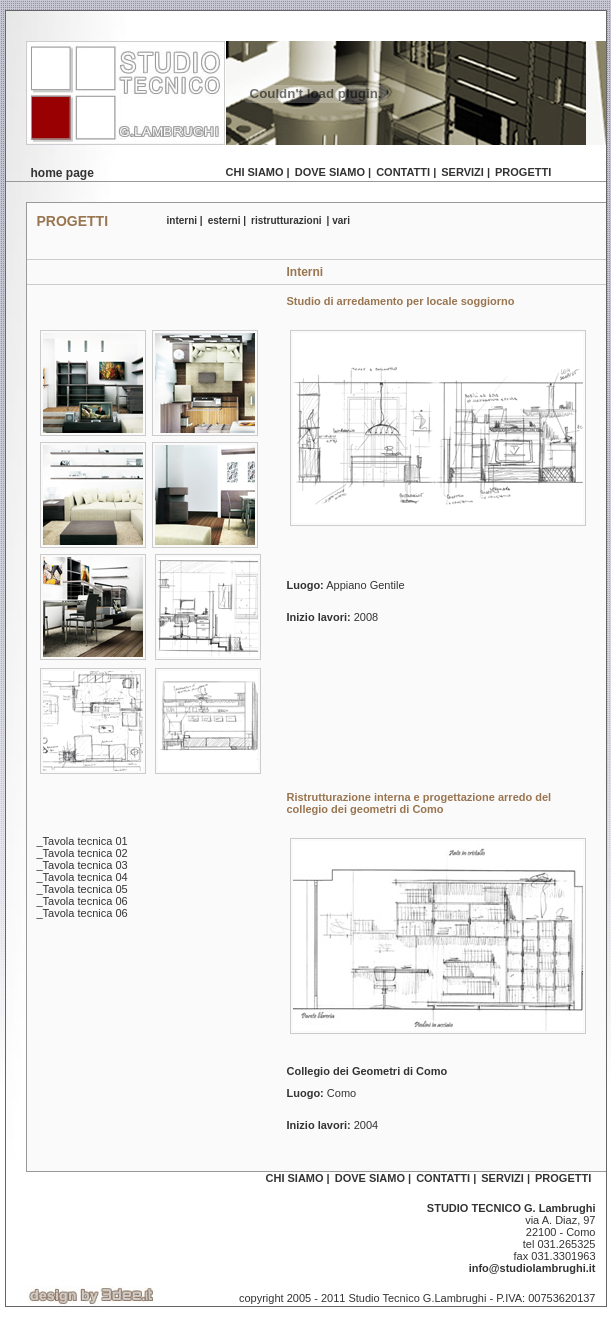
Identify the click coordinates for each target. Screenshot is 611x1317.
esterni (224, 220)
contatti (403, 172)
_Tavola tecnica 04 (82, 877)
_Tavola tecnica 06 (82, 901)
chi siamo (255, 172)
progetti (523, 172)
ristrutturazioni (286, 220)
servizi (462, 172)
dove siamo (330, 172)
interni (182, 220)
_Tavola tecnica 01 (82, 841)
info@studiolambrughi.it (532, 1268)
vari (341, 220)
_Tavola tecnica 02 (82, 853)
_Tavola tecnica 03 (82, 865)
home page (62, 173)
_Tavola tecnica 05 (82, 889)
